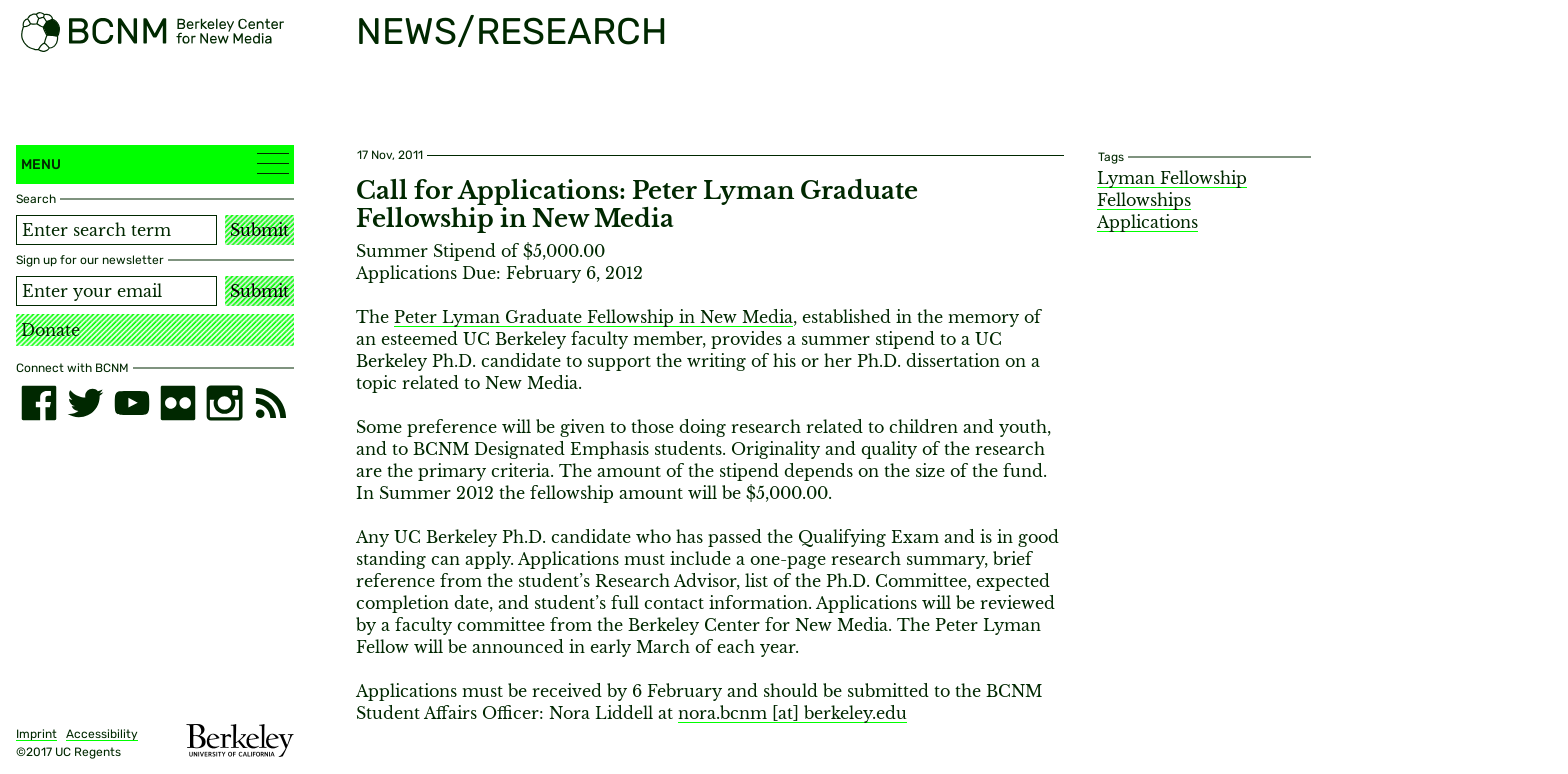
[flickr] (178, 403)
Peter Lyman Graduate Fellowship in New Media (593, 317)
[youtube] (132, 403)
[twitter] (85, 403)
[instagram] (224, 403)
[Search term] (116, 230)
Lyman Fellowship (1172, 178)
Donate (50, 330)
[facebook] (39, 403)
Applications (1147, 222)
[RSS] (271, 403)
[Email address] (116, 291)
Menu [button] (155, 163)
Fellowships (1144, 200)
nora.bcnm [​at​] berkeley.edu (792, 713)
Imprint (36, 734)
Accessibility (102, 734)
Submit (259, 230)
